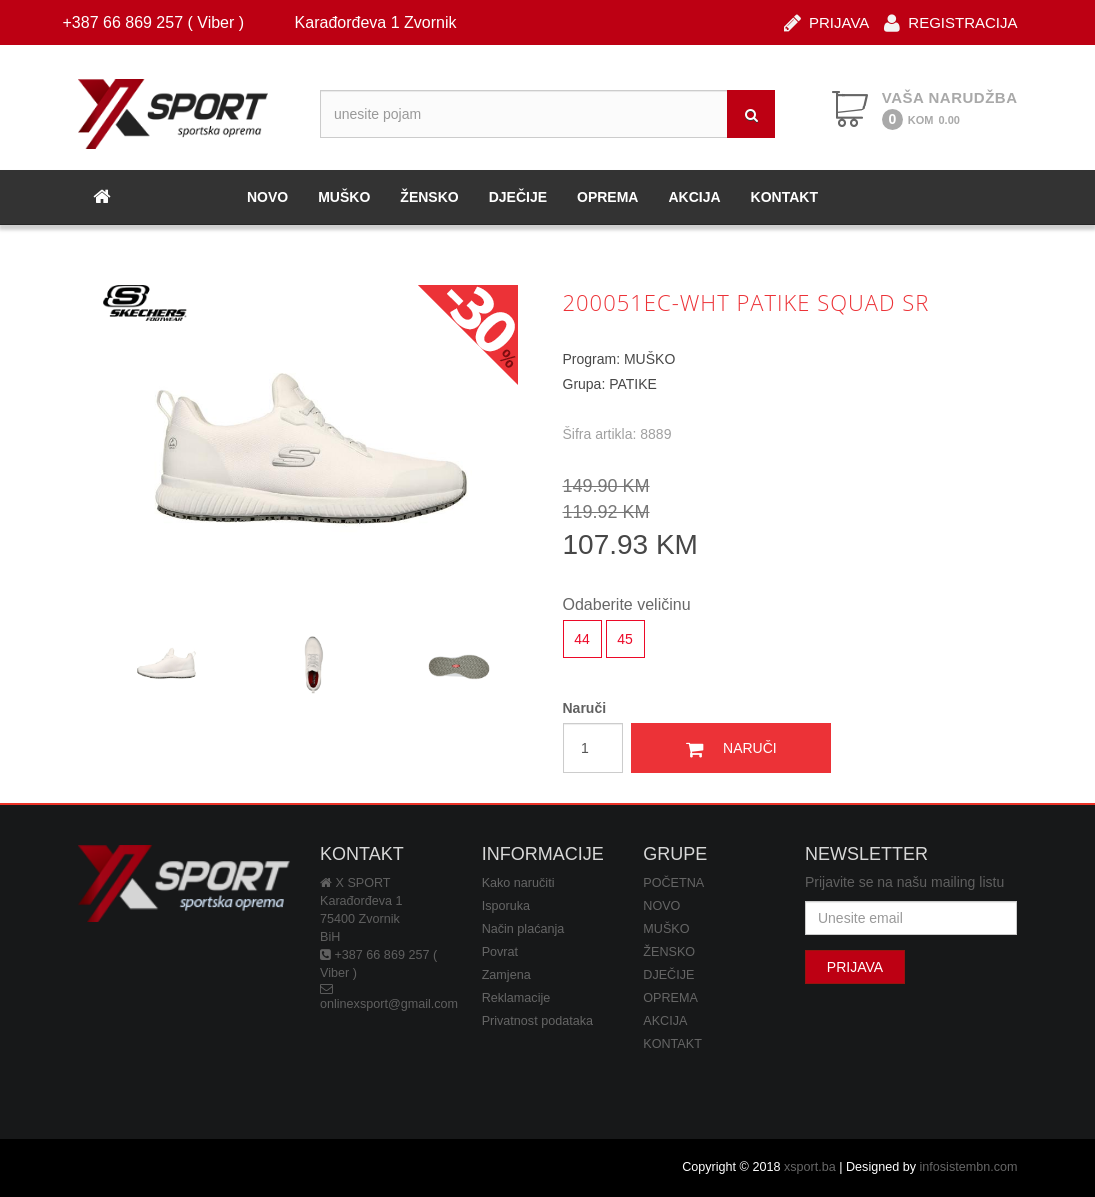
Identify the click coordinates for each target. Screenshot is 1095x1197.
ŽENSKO (429, 197)
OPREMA (607, 197)
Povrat (500, 952)
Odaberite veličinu (627, 605)
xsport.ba (810, 1167)
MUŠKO (344, 197)
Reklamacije (516, 998)
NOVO (267, 197)
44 (582, 639)
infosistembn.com (969, 1167)
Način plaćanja (523, 929)
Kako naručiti (518, 883)
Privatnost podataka (537, 1021)
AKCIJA (694, 197)
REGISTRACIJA (950, 21)
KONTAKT (784, 197)
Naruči (585, 708)
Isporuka (506, 906)
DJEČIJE (518, 197)
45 (625, 639)
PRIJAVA (826, 21)
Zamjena (506, 975)
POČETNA (673, 883)
